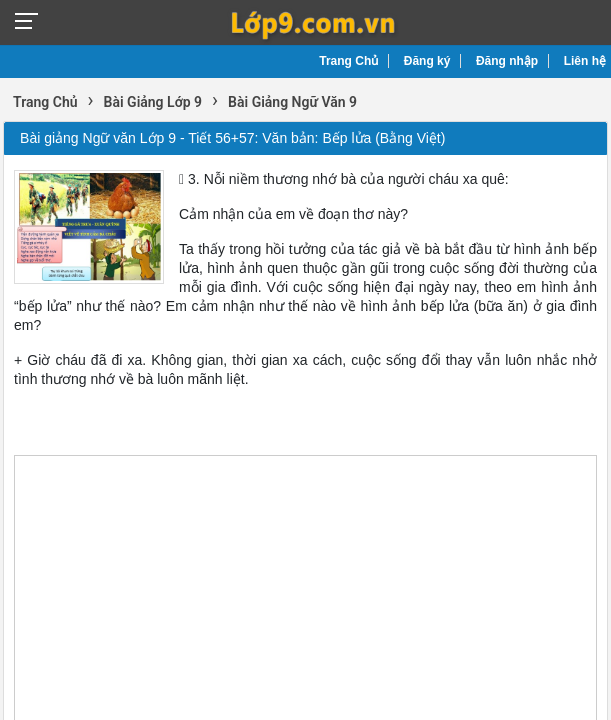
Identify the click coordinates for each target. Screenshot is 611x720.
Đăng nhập (507, 61)
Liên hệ (585, 61)
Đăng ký (427, 61)
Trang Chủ (348, 61)
